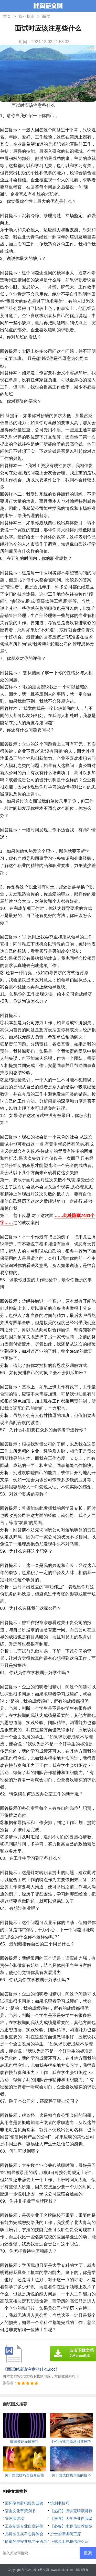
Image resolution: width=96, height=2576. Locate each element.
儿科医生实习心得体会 (24, 2534)
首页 (7, 16)
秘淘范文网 (41, 2570)
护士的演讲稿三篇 (65, 2534)
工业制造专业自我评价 (24, 2526)
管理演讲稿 (14, 2518)
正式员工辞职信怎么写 (69, 2541)
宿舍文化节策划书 (20, 2511)
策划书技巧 (59, 2503)
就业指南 (26, 16)
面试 (46, 16)
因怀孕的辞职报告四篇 (24, 2503)
